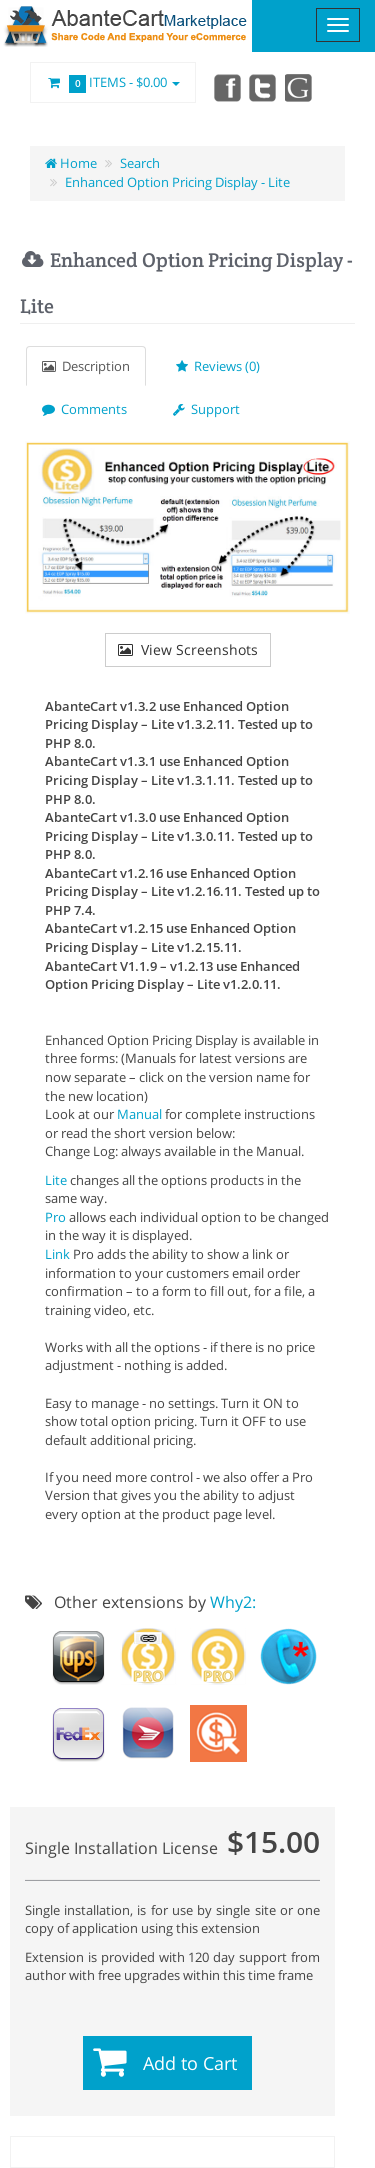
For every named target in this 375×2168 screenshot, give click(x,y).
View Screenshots (188, 649)
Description (86, 366)
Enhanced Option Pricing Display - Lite (177, 182)
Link (57, 1254)
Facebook (226, 87)
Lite (56, 1180)
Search (140, 163)
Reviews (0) (218, 366)
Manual (139, 1114)
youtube (300, 87)
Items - (113, 83)
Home (71, 163)
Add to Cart (190, 2063)
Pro (55, 1217)
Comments (84, 409)
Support (206, 409)
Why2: (233, 1602)
